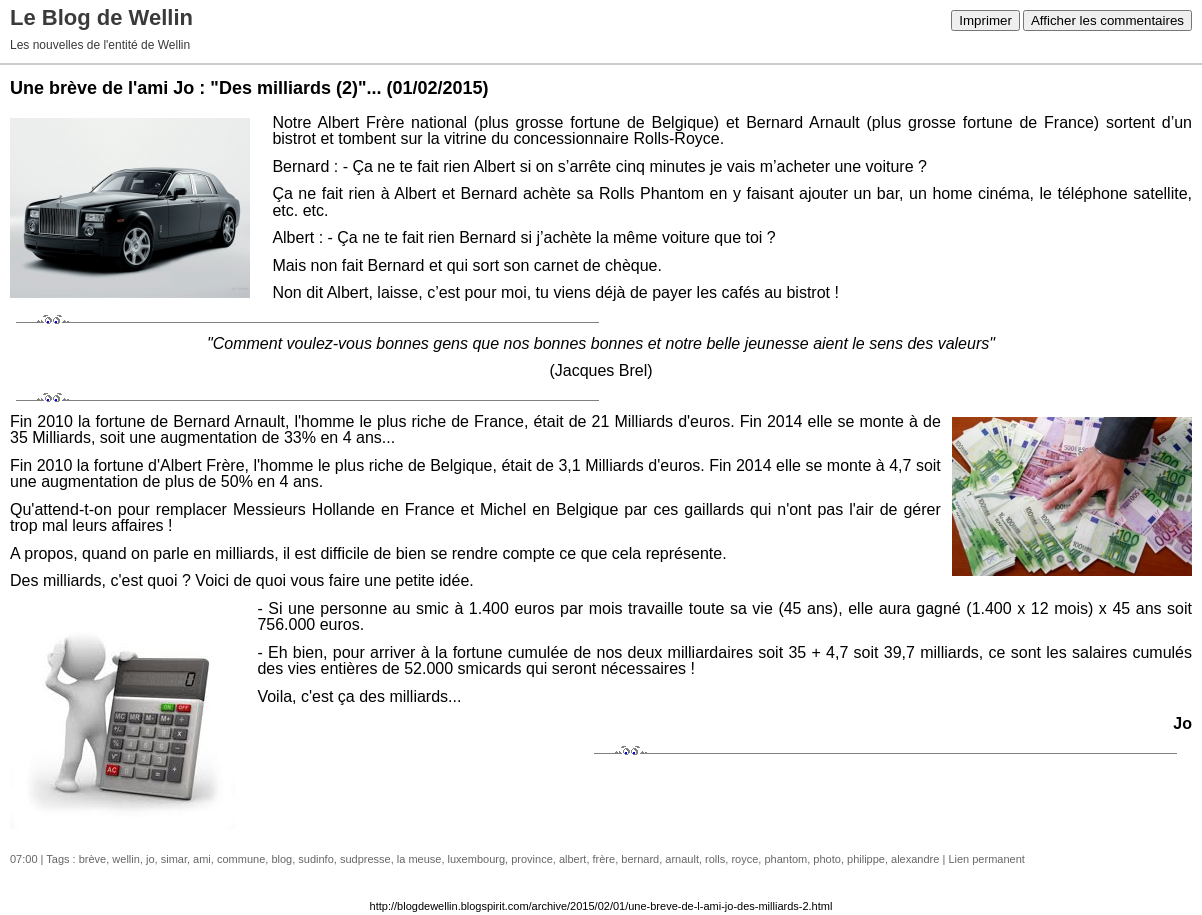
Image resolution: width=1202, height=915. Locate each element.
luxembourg (476, 859)
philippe (866, 859)
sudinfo (315, 859)
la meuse (419, 859)
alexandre (915, 859)
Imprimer (985, 20)
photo (827, 859)
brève (93, 859)
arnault (682, 859)
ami (202, 859)
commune (241, 859)
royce (744, 859)
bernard (640, 859)
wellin (126, 859)
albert (573, 859)
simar (174, 859)
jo (150, 859)
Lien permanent (986, 859)
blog (281, 859)
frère (604, 859)
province (532, 859)
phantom (785, 859)
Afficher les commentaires (1107, 20)
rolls (715, 859)
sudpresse (365, 859)
